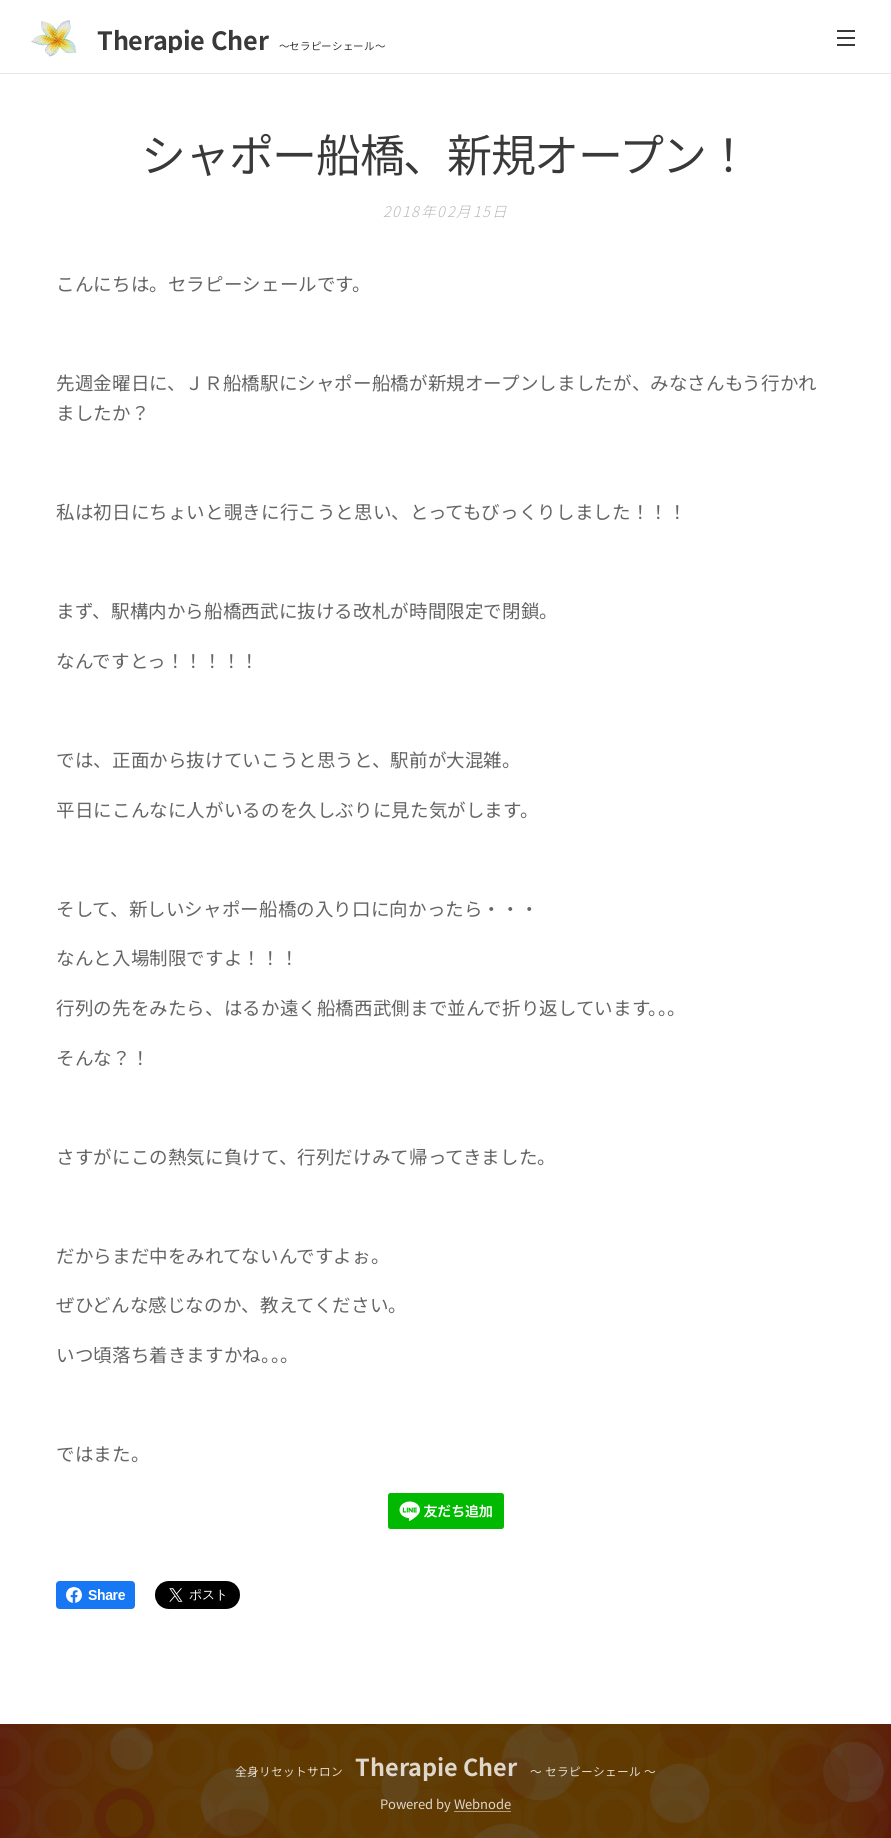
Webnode (482, 1803)
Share (95, 1595)
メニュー (846, 38)
